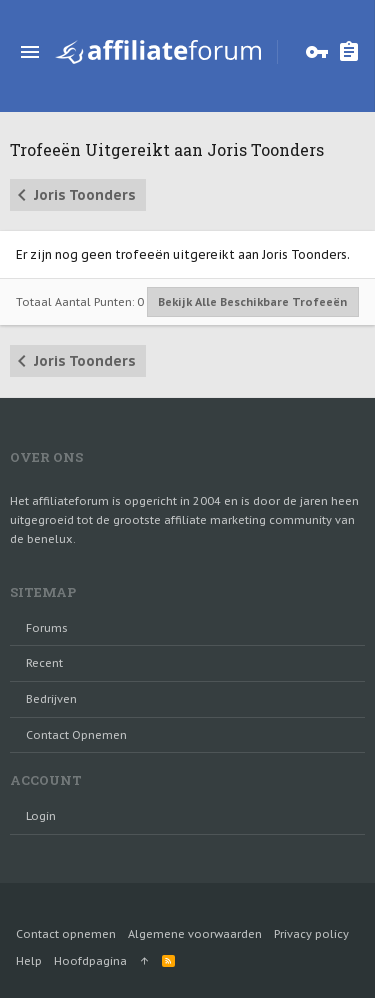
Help (29, 961)
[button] (30, 52)
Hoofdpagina (90, 961)
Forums (47, 628)
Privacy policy (311, 934)
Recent (44, 663)
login (41, 816)
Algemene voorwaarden (195, 934)
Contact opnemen (76, 735)
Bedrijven (51, 699)
